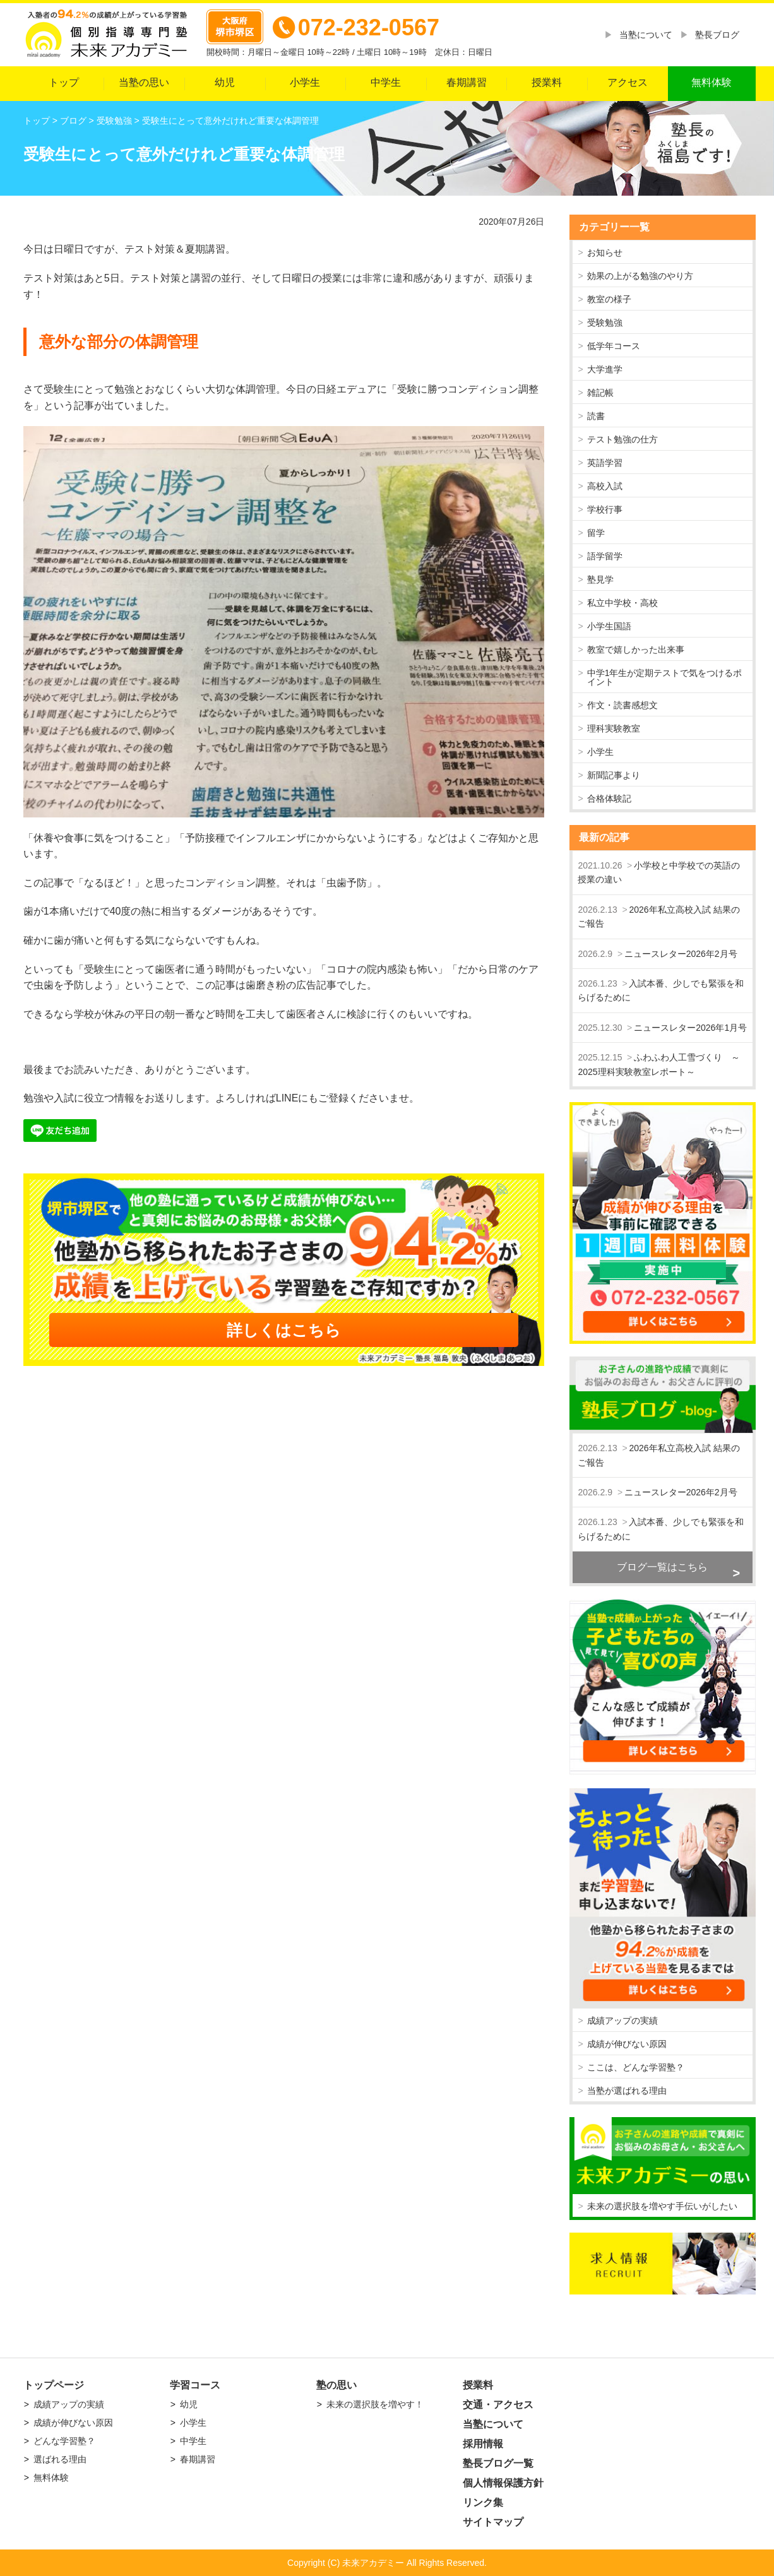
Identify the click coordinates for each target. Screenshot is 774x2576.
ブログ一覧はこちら (662, 1567)
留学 (596, 533)
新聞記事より (613, 775)
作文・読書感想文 (622, 705)
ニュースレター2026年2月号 (680, 954)
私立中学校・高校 (622, 603)
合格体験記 (609, 798)
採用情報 (483, 2443)
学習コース (195, 2385)
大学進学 (604, 369)
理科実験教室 (613, 728)
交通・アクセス (498, 2404)
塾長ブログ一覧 (498, 2463)
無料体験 (711, 82)
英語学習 (604, 463)
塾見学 (600, 579)
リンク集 (483, 2502)
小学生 (305, 82)
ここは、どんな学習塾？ (635, 2067)
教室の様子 (609, 299)
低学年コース (613, 346)
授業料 (547, 82)
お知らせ (604, 252)
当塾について (645, 35)
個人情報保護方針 (503, 2483)
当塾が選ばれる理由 (627, 2091)
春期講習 (466, 82)
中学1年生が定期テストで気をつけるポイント (664, 677)
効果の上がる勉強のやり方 (640, 276)
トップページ (53, 2385)
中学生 (386, 82)
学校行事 (604, 509)
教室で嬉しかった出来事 (635, 649)
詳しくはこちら (284, 1330)
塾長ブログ (717, 35)
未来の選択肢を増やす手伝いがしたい (662, 2206)
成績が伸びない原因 (627, 2044)
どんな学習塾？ (64, 2441)
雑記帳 (600, 393)
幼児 (225, 82)
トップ (64, 82)
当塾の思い (144, 82)
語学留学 (604, 556)
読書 (596, 416)
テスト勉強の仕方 (622, 439)
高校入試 (604, 486)
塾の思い (336, 2385)
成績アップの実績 (622, 2020)
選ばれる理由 (59, 2459)
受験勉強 (604, 323)
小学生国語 (609, 626)
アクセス (627, 82)
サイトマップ (493, 2522)
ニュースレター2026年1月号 (690, 1028)
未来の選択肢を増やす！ (375, 2404)
